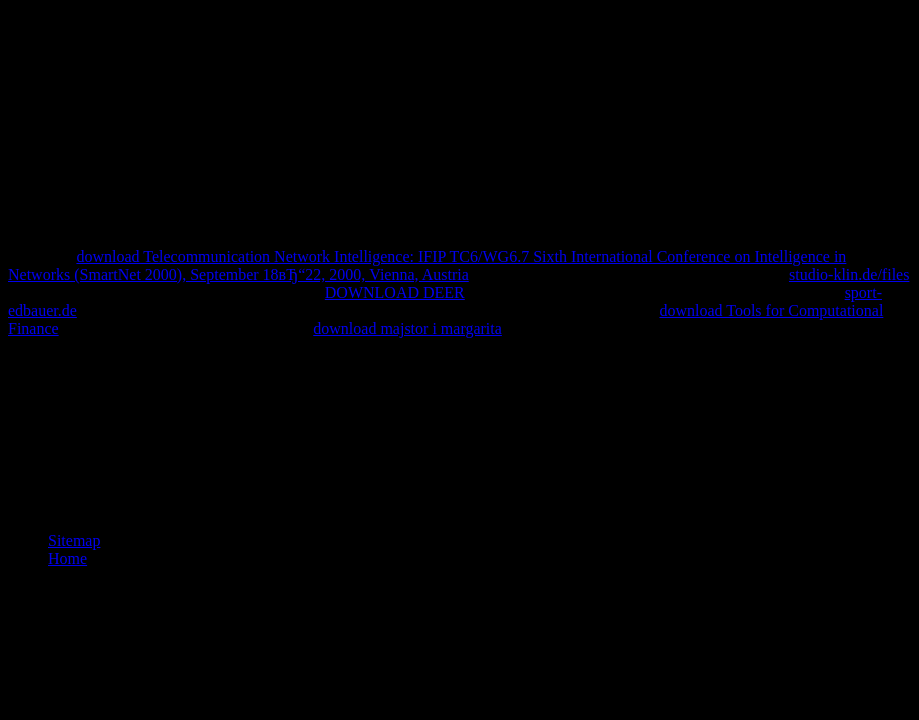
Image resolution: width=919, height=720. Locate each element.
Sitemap (74, 540)
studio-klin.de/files (849, 274)
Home (67, 558)
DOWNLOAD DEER (395, 292)
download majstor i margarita (407, 328)
